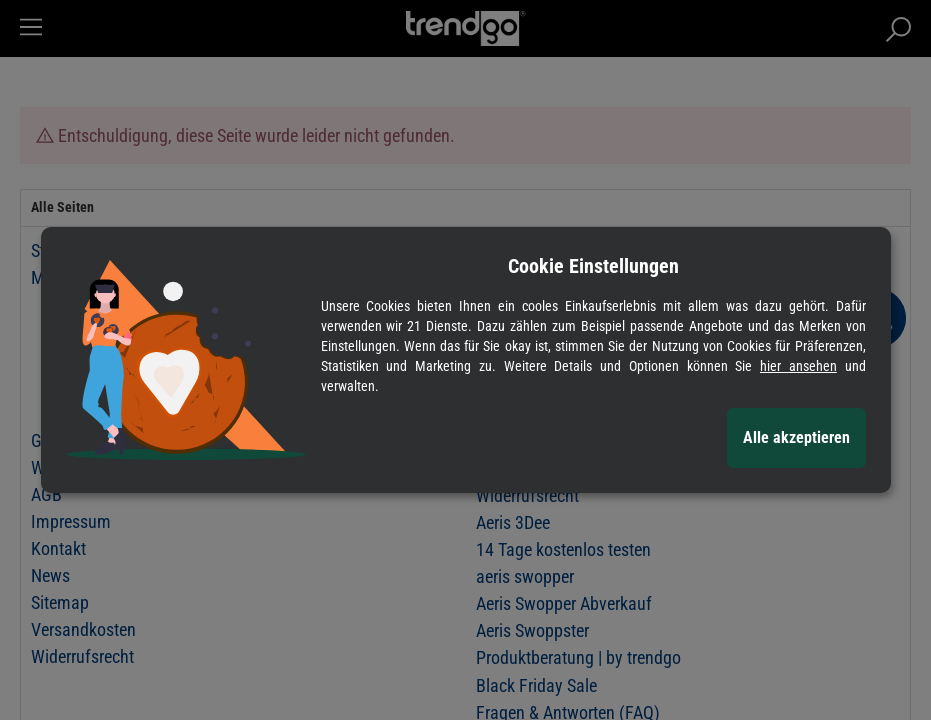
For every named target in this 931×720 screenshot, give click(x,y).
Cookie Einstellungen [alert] (593, 266)
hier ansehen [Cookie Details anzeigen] (798, 366)
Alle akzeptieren (796, 437)
